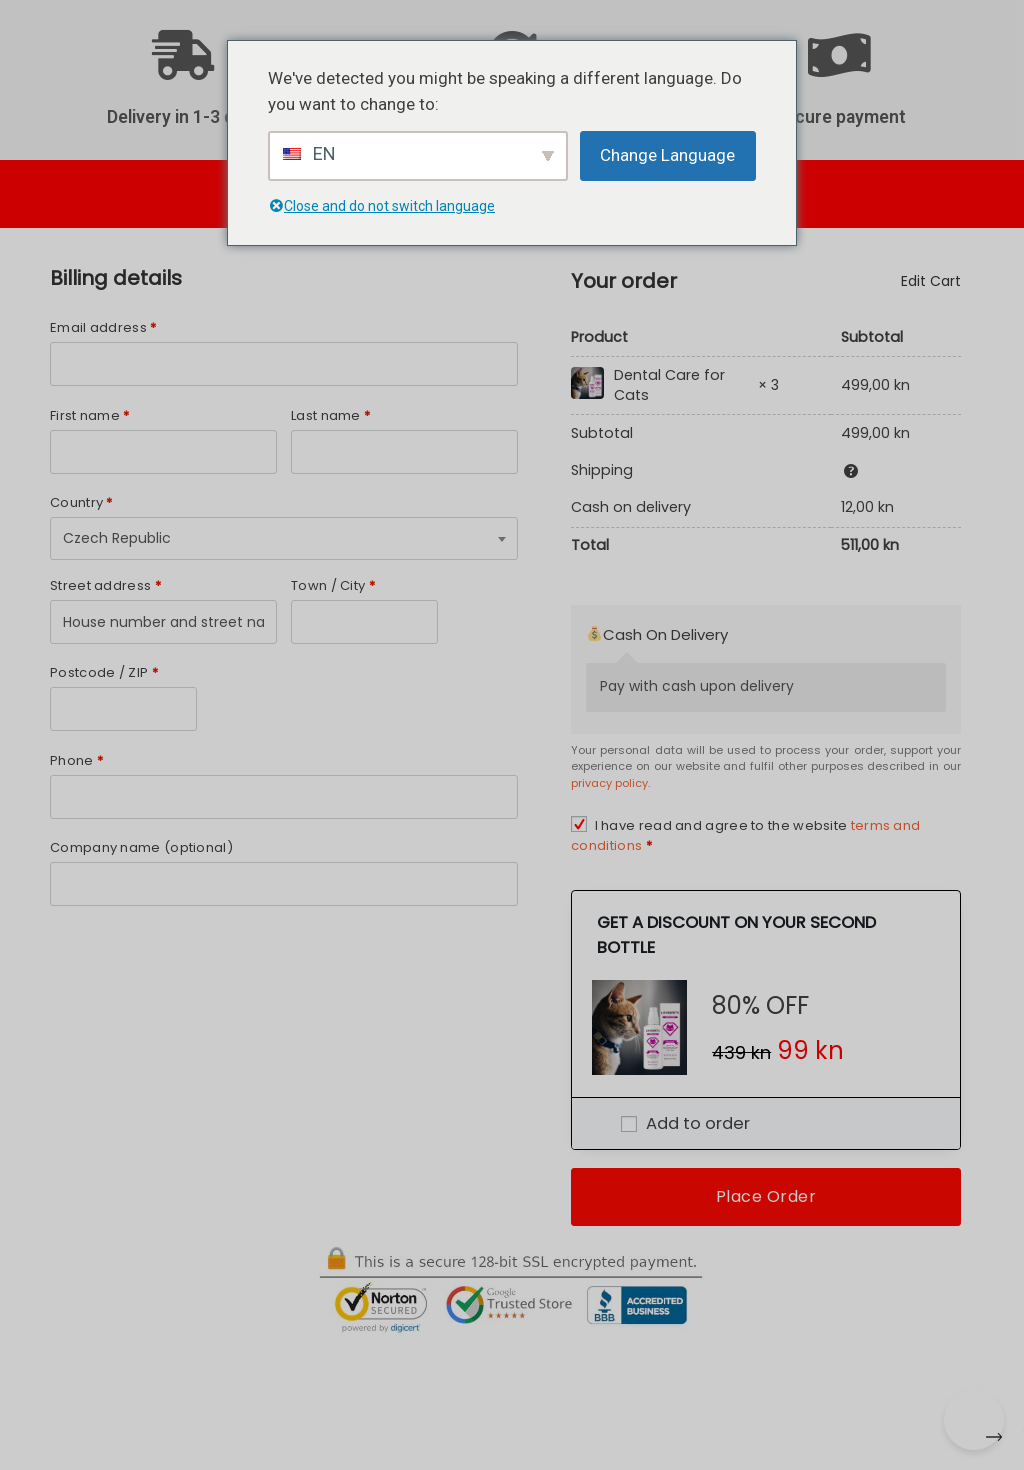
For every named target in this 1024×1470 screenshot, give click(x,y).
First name (90, 415)
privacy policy (609, 783)
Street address (105, 585)
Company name (141, 847)
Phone (76, 760)
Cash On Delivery (657, 634)
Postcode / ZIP (104, 672)
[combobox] (284, 538)
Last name (330, 415)
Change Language (667, 155)
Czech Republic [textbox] (117, 538)
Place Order (766, 1196)
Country (81, 502)
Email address (103, 327)
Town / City (333, 585)
